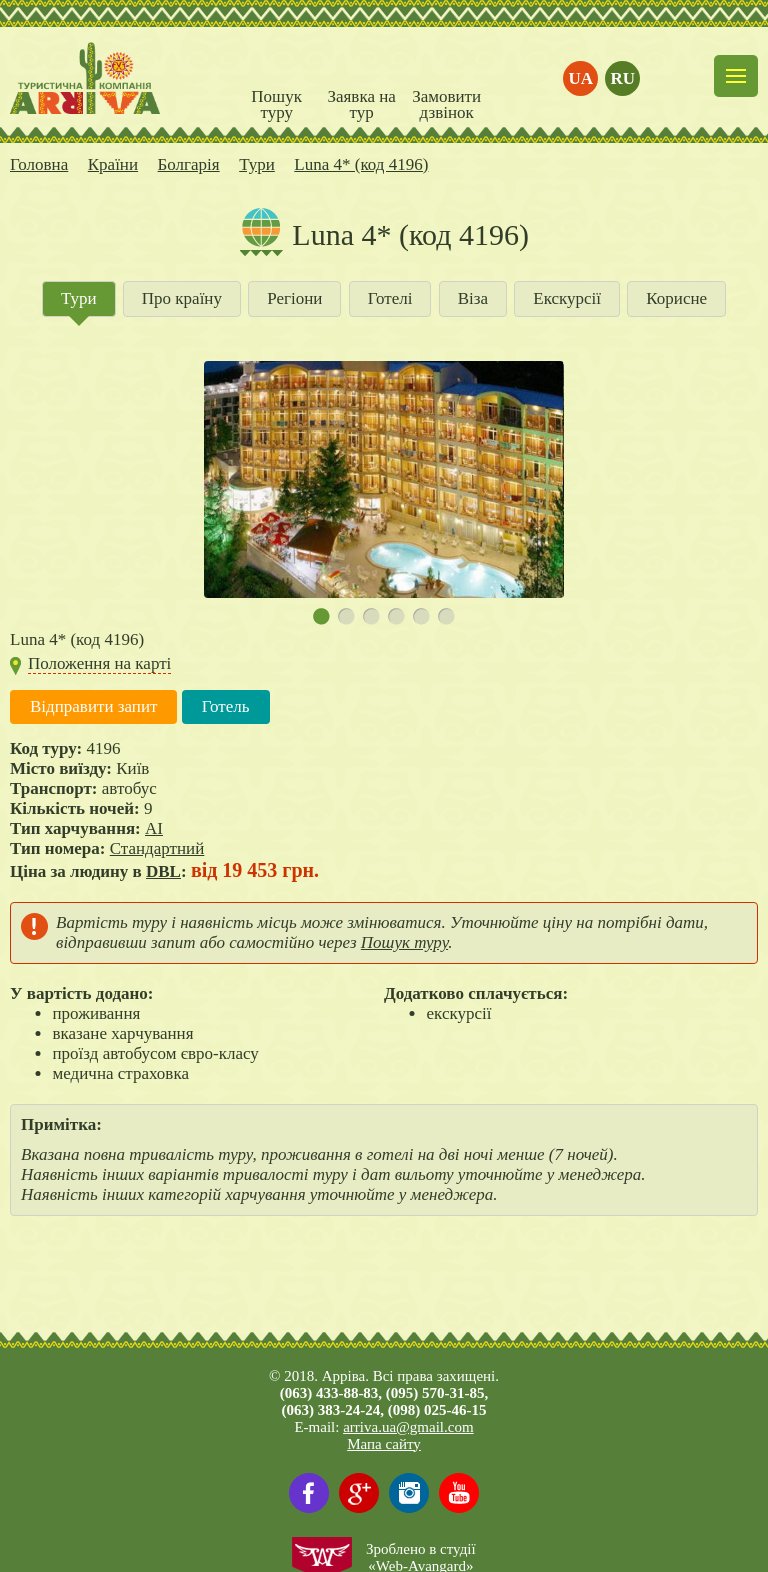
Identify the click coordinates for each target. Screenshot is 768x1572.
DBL (163, 871)
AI (154, 828)
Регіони (294, 298)
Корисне (676, 298)
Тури (79, 298)
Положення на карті (99, 663)
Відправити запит (93, 706)
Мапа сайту (384, 1444)
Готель (226, 706)
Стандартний (157, 848)
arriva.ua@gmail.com (408, 1427)
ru (623, 78)
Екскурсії (567, 298)
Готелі (390, 298)
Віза (473, 298)
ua (581, 78)
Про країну (182, 298)
